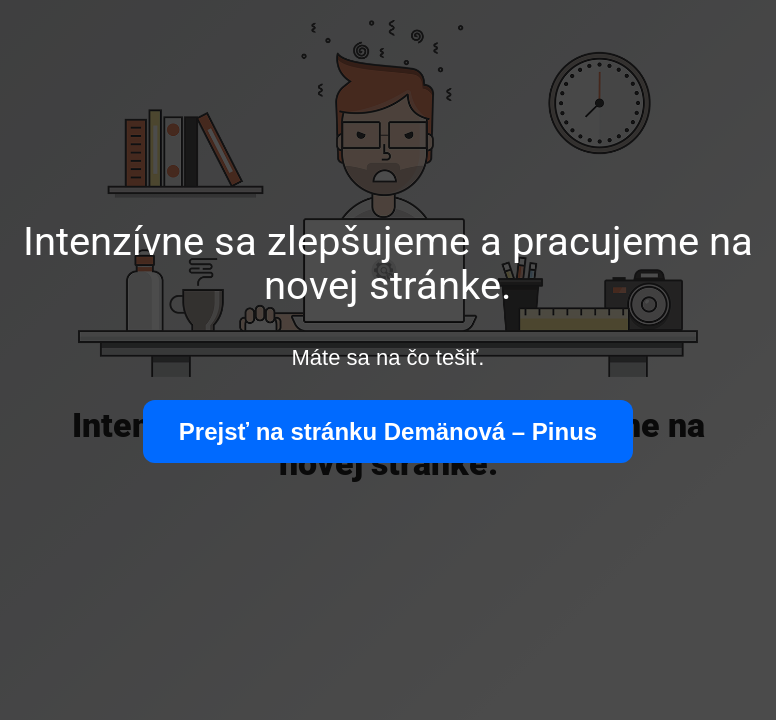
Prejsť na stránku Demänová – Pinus (388, 431)
